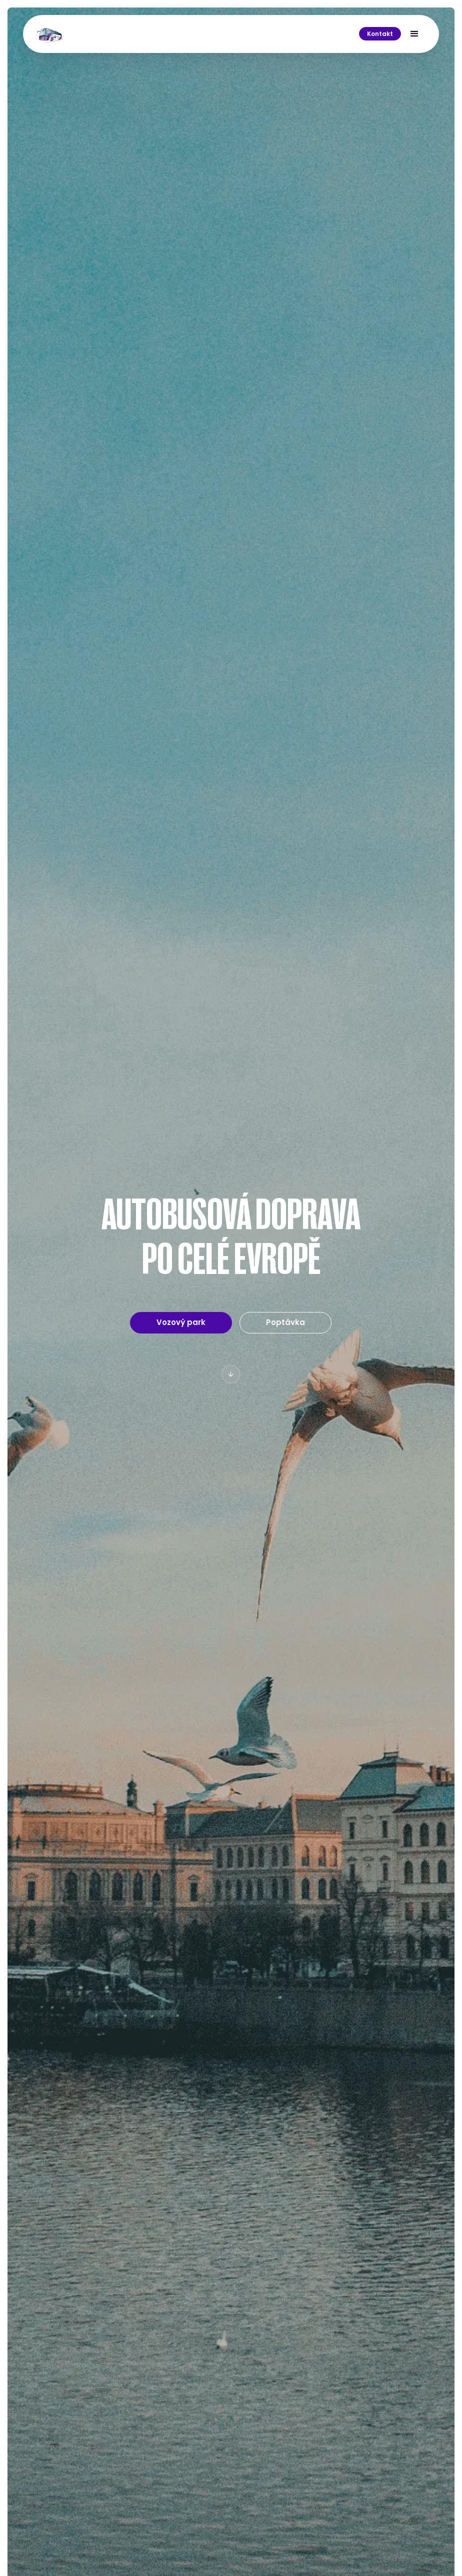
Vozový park (181, 1322)
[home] (50, 34)
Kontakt (380, 33)
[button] (414, 33)
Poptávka (286, 1322)
